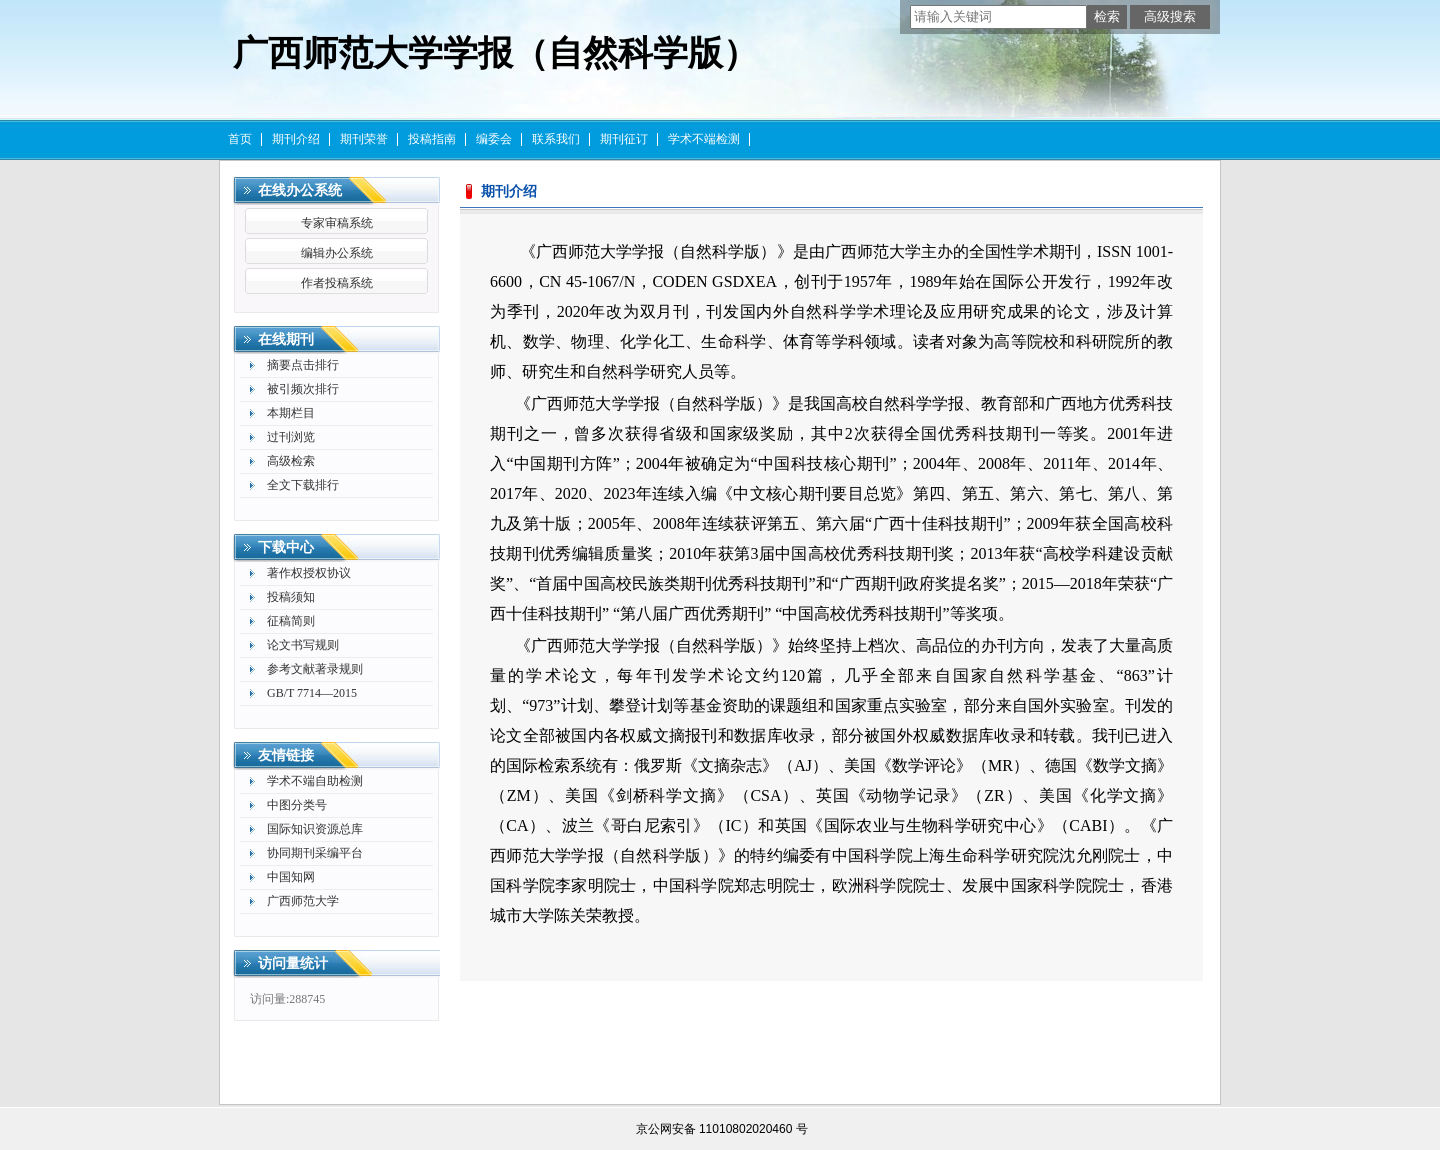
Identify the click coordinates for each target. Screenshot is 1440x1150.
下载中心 (286, 547)
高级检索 (291, 461)
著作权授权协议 (309, 573)
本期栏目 (291, 413)
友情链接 (286, 755)
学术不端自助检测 (315, 781)
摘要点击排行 (303, 365)
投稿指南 (432, 139)
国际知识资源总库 (315, 829)
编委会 (494, 139)
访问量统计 (293, 963)
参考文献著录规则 (315, 669)
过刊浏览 (291, 437)
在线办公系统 (300, 190)
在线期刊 (286, 339)
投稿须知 (291, 597)
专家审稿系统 (337, 223)
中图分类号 (297, 805)
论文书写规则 (303, 645)
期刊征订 (624, 139)
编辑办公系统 (337, 253)
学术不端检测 (704, 139)
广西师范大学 (303, 901)
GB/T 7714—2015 (312, 693)
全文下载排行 (303, 485)
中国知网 (291, 877)
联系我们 (556, 139)
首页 (240, 139)
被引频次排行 (303, 389)
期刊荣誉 (364, 139)
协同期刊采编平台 (315, 853)
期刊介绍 (296, 139)
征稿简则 (291, 621)
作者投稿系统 (337, 283)
